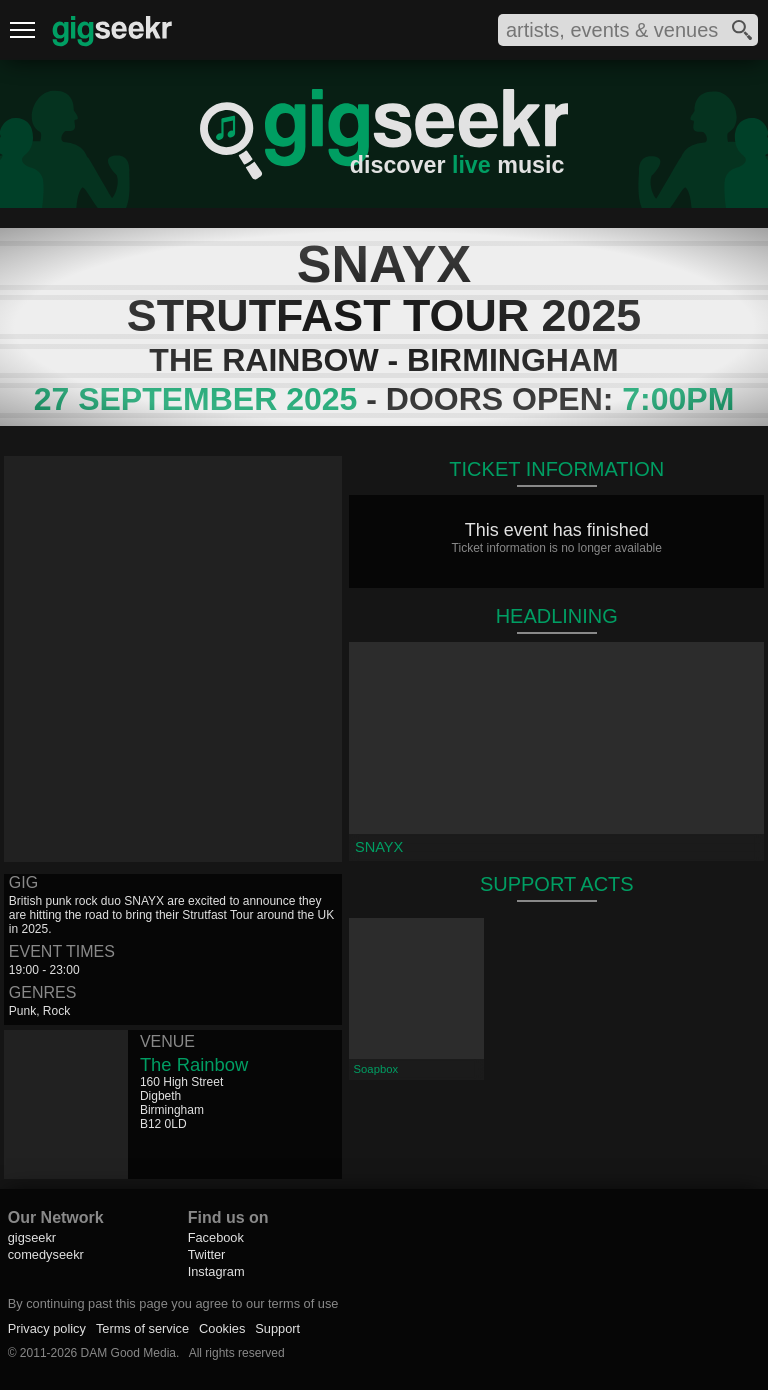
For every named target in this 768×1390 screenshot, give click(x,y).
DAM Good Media (128, 1353)
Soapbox (376, 1069)
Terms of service (142, 1328)
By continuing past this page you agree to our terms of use (173, 1303)
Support (277, 1328)
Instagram (216, 1271)
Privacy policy (47, 1328)
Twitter (207, 1254)
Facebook (216, 1237)
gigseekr (32, 1237)
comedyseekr (46, 1254)
